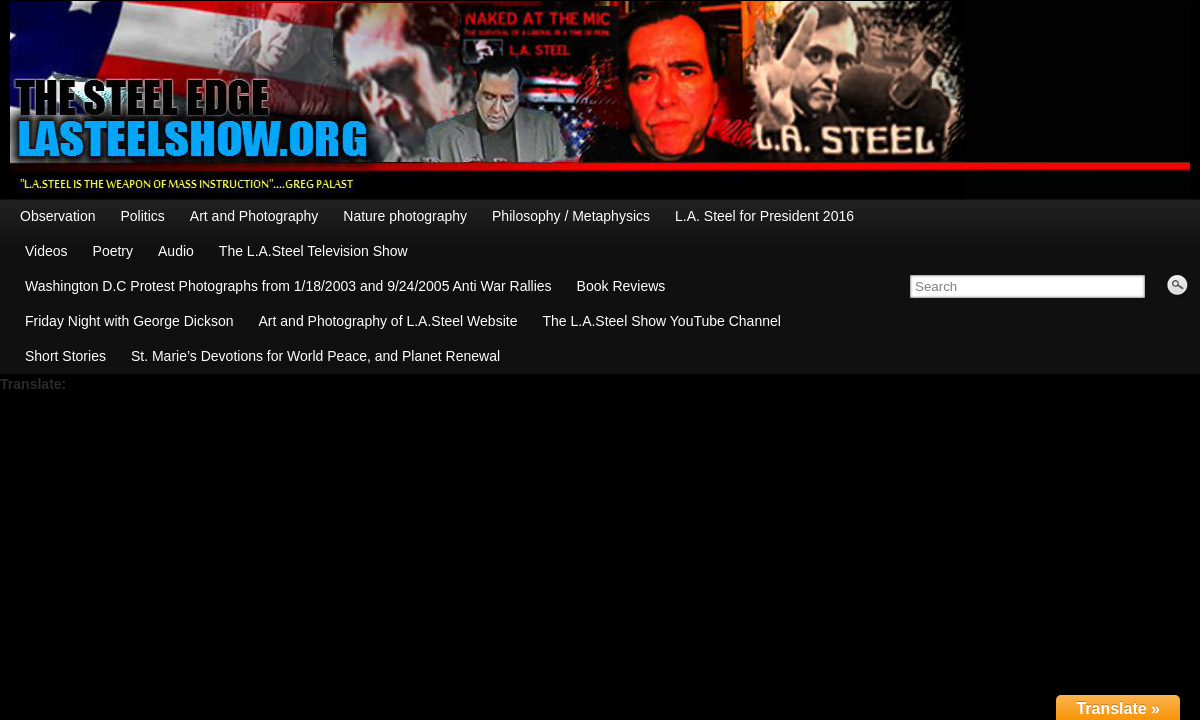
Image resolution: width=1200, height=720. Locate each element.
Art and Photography (254, 216)
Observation (57, 216)
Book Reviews (621, 286)
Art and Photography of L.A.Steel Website (388, 321)
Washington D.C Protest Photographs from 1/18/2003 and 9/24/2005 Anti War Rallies (288, 286)
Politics (142, 216)
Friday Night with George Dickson (129, 321)
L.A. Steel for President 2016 (764, 216)
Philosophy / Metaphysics (571, 216)
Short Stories (65, 356)
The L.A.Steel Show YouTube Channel (661, 321)
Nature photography (405, 216)
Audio (176, 251)
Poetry (113, 251)
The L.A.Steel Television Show (313, 251)
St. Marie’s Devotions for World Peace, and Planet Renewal (315, 356)
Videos (46, 251)
